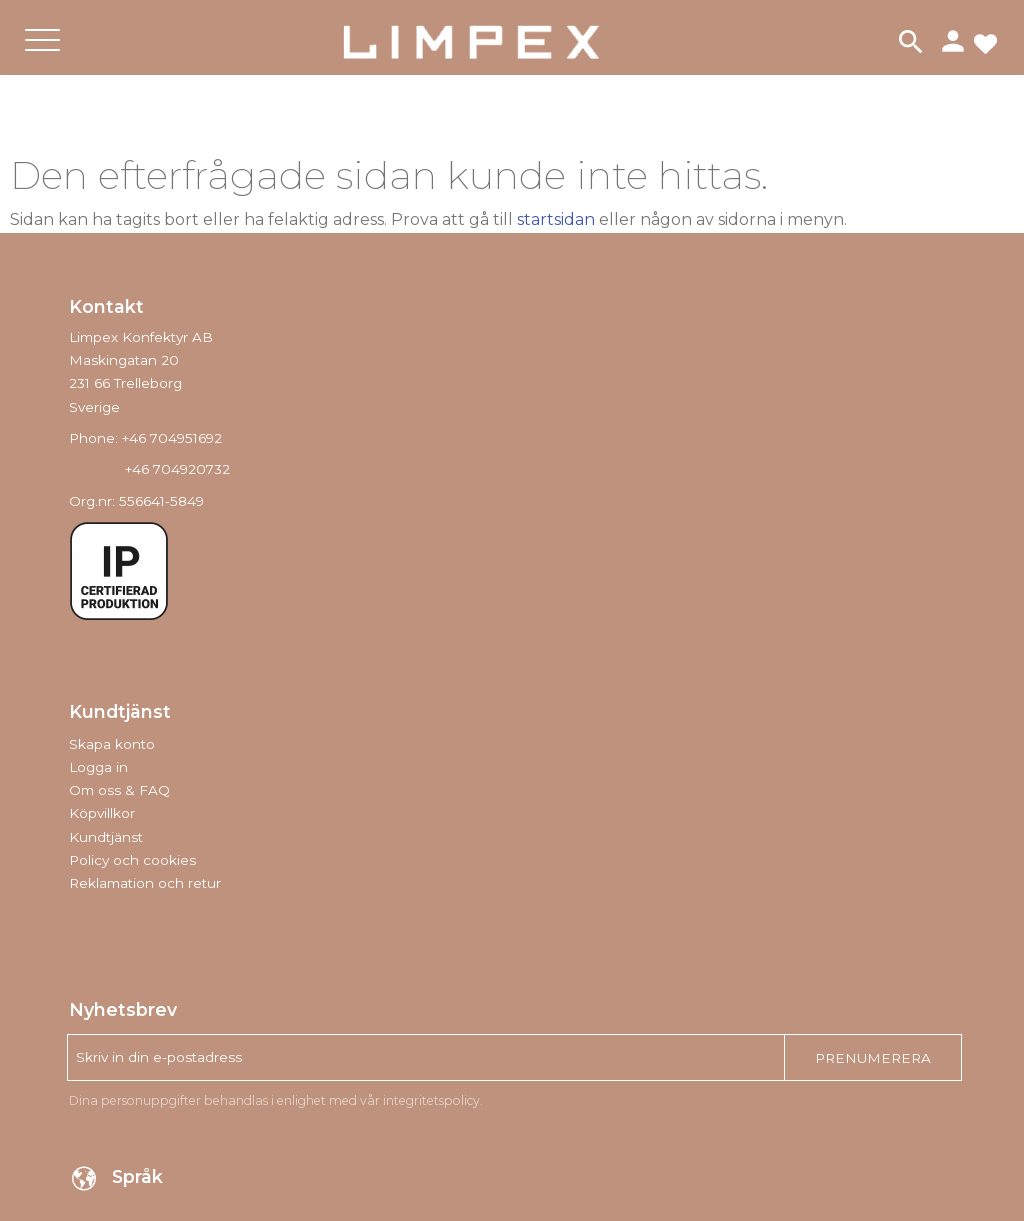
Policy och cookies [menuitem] (132, 860)
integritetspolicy (431, 1100)
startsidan (556, 219)
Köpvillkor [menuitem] (102, 813)
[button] (42, 56)
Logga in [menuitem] (98, 767)
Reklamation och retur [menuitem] (145, 883)
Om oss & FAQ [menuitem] (119, 790)
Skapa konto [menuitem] (112, 744)
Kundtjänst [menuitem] (106, 837)
